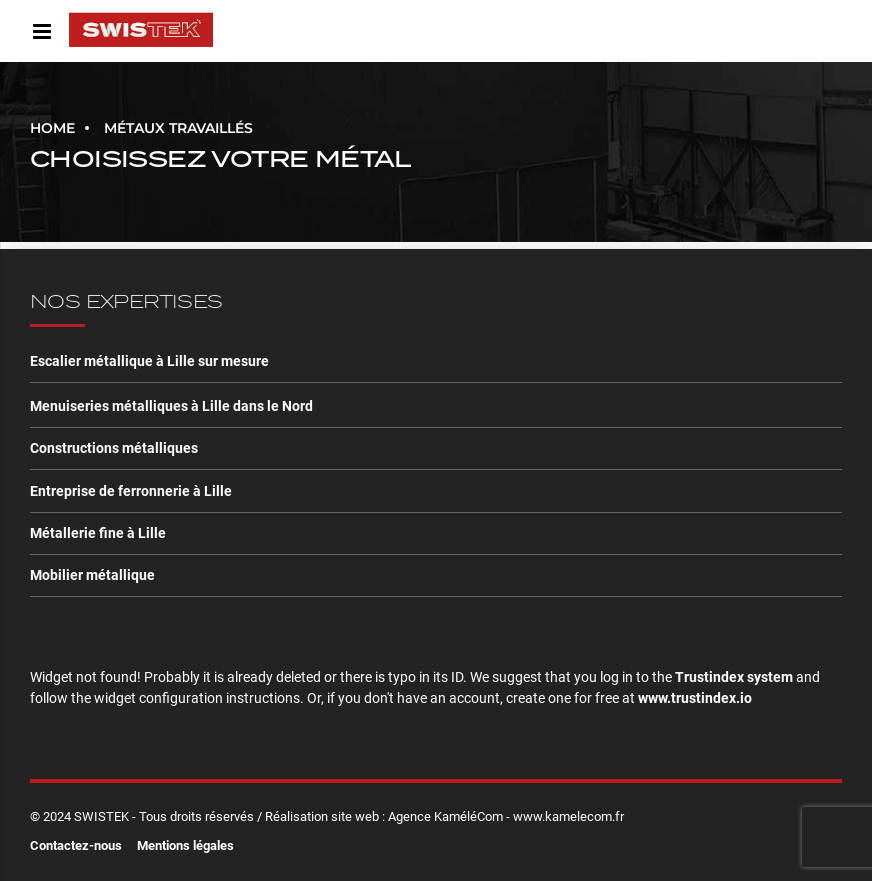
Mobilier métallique (92, 575)
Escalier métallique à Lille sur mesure (149, 361)
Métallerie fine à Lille (98, 533)
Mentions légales (185, 845)
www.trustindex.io (695, 698)
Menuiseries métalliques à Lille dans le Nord (171, 406)
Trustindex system (734, 677)
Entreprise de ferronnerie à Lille (131, 491)
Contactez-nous (76, 845)
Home (52, 128)
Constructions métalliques (114, 448)
